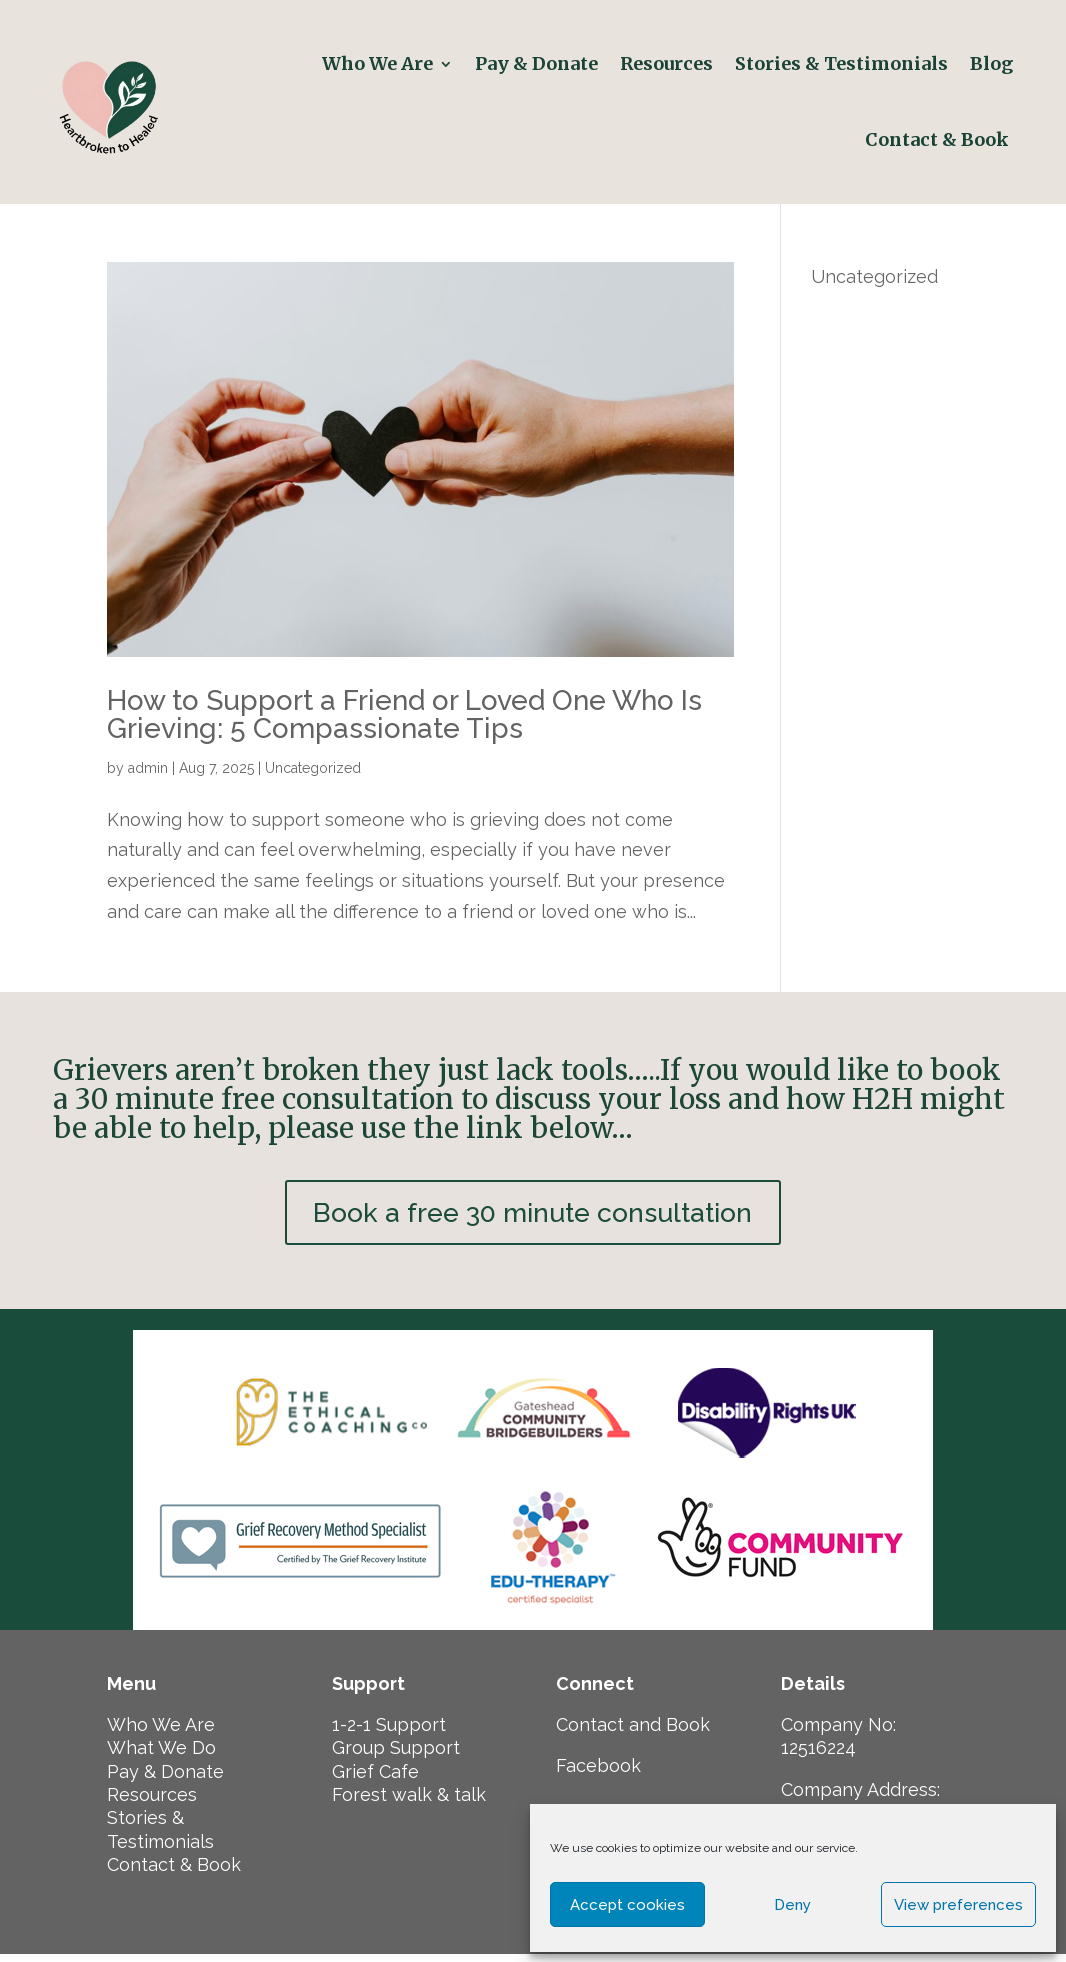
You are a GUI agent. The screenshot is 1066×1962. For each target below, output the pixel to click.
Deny (792, 1905)
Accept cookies (627, 1905)
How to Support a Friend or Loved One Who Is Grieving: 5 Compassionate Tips (404, 714)
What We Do (161, 1755)
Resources (666, 63)
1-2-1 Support (389, 1732)
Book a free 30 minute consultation (533, 1216)
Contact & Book (939, 139)
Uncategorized (313, 768)
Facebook (598, 1773)
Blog (991, 63)
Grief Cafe (375, 1778)
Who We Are (377, 63)
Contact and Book (633, 1732)
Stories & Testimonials (841, 63)
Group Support (396, 1755)
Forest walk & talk (409, 1802)
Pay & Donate (536, 63)
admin (148, 768)
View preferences (958, 1905)
